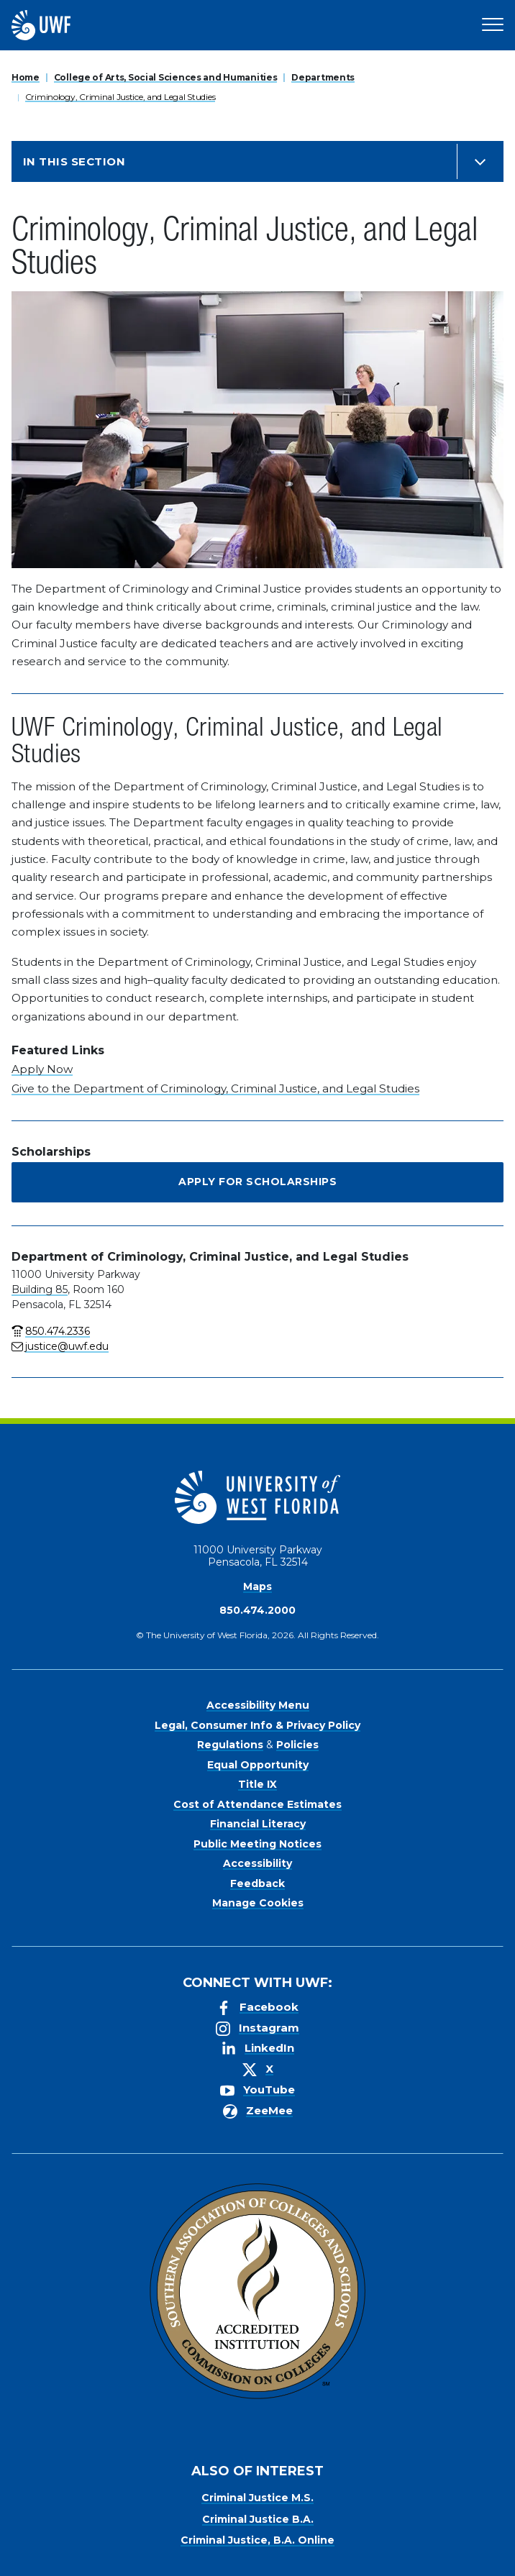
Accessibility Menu (257, 1705)
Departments (323, 77)
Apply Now (42, 1069)
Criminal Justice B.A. (258, 2519)
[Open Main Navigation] (492, 25)
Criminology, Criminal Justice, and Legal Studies (120, 96)
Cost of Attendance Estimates (257, 1804)
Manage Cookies (258, 1902)
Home (26, 77)
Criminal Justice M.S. (257, 2497)
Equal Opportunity (258, 1764)
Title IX (257, 1784)
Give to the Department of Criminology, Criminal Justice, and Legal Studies (215, 1088)
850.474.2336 (57, 1331)
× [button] (503, 2542)
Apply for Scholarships (257, 1181)
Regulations (230, 1744)
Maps (257, 1586)
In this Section (74, 161)
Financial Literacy (258, 1823)
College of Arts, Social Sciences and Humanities (166, 77)
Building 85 (40, 1289)
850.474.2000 (257, 1610)
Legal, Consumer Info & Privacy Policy (257, 1725)
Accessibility (257, 1863)
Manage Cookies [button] (366, 2561)
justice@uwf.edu (67, 1346)
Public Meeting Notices (257, 1843)
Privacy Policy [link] (212, 2561)
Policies (297, 1744)
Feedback (257, 1883)
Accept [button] (289, 2561)
